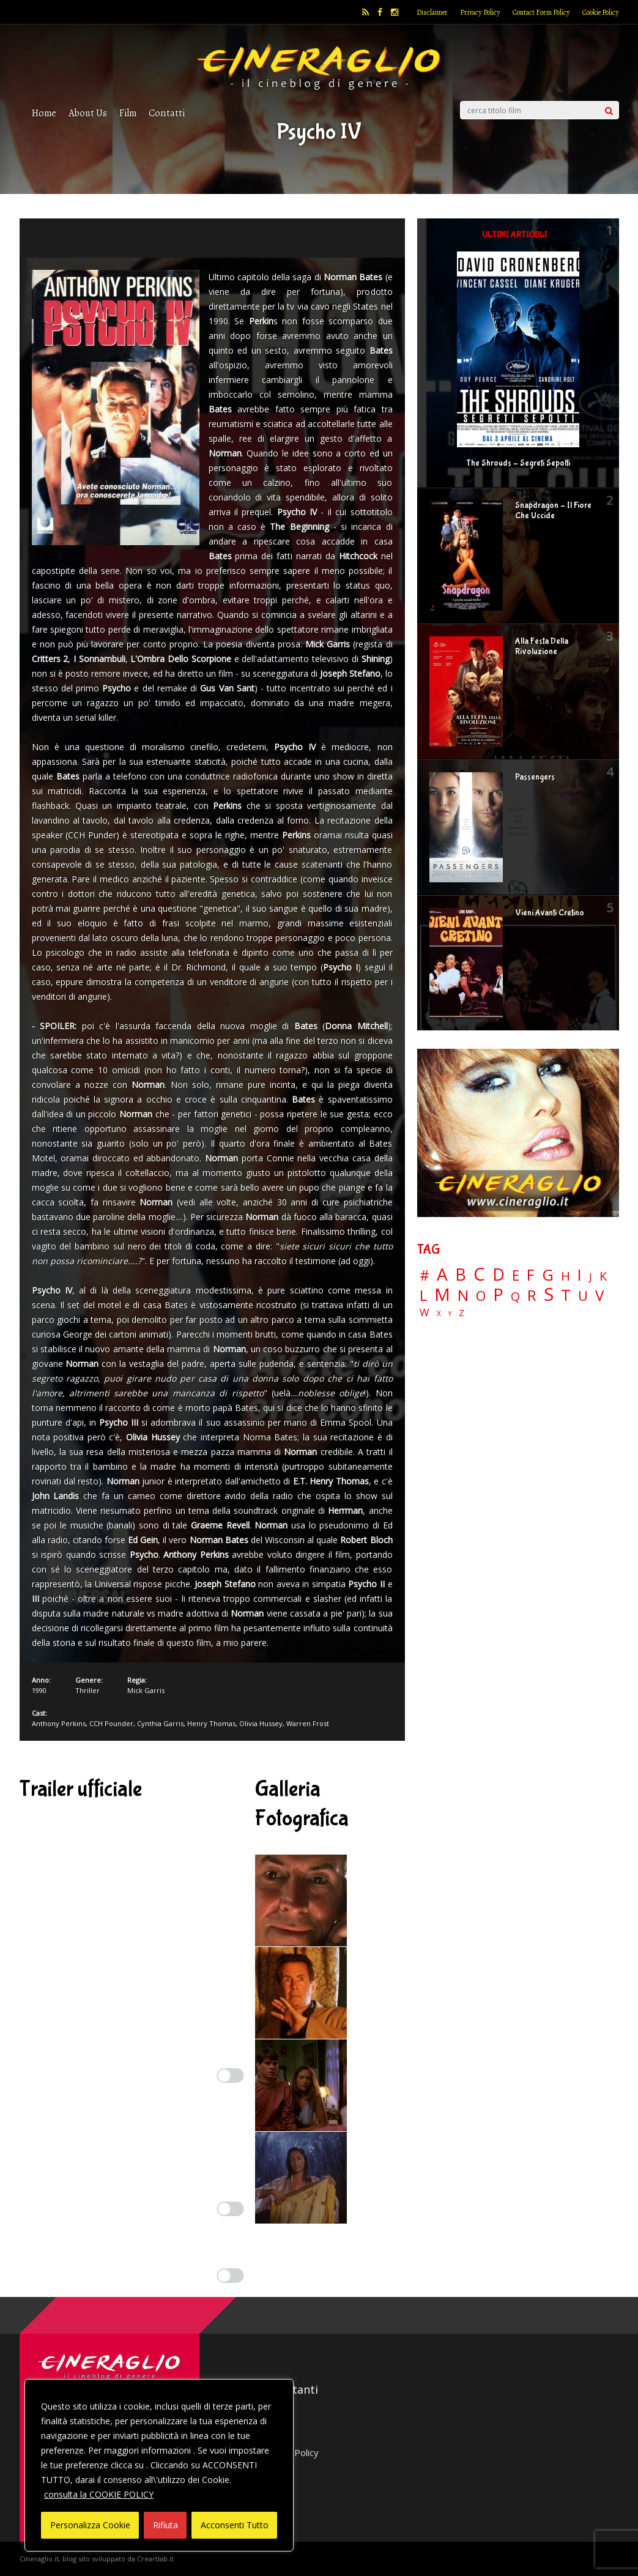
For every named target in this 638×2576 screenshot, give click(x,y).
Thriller (87, 1690)
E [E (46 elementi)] (515, 1276)
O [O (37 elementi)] (481, 1296)
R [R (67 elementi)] (531, 1295)
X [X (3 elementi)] (439, 1313)
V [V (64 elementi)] (599, 1295)
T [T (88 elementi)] (566, 1295)
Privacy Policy (480, 12)
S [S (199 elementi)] (549, 1294)
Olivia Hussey (261, 1723)
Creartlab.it (155, 2558)
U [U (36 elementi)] (583, 1296)
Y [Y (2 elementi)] (449, 1314)
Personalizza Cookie (90, 2525)
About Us (88, 113)
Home (44, 113)
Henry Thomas (211, 1723)
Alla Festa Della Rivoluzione (541, 646)
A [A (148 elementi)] (442, 1273)
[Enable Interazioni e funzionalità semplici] (230, 2075)
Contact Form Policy (541, 12)
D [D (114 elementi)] (498, 1275)
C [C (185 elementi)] (479, 1274)
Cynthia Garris (160, 1723)
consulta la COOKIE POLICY (99, 2494)
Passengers (535, 777)
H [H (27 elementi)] (565, 1276)
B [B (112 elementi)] (460, 1275)
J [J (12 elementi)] (590, 1276)
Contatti (167, 113)
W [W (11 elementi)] (424, 1313)
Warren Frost (307, 1723)
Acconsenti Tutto (235, 2525)
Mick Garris (146, 1690)
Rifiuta (165, 2525)
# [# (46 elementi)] (424, 1276)
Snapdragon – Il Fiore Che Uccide (553, 511)
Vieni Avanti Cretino (549, 913)
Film (127, 113)
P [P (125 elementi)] (498, 1294)
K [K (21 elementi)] (603, 1276)
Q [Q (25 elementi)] (515, 1296)
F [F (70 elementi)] (531, 1275)
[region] (159, 2465)
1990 (39, 1690)
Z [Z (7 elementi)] (461, 1312)
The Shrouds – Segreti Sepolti (518, 463)
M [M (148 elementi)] (442, 1294)
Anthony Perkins (59, 1723)
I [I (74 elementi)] (579, 1274)
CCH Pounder (111, 1723)
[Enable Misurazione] (230, 2209)
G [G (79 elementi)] (548, 1274)
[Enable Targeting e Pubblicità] (230, 2275)
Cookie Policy (600, 12)
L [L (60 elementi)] (423, 1295)
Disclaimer (432, 12)
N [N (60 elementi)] (463, 1295)
